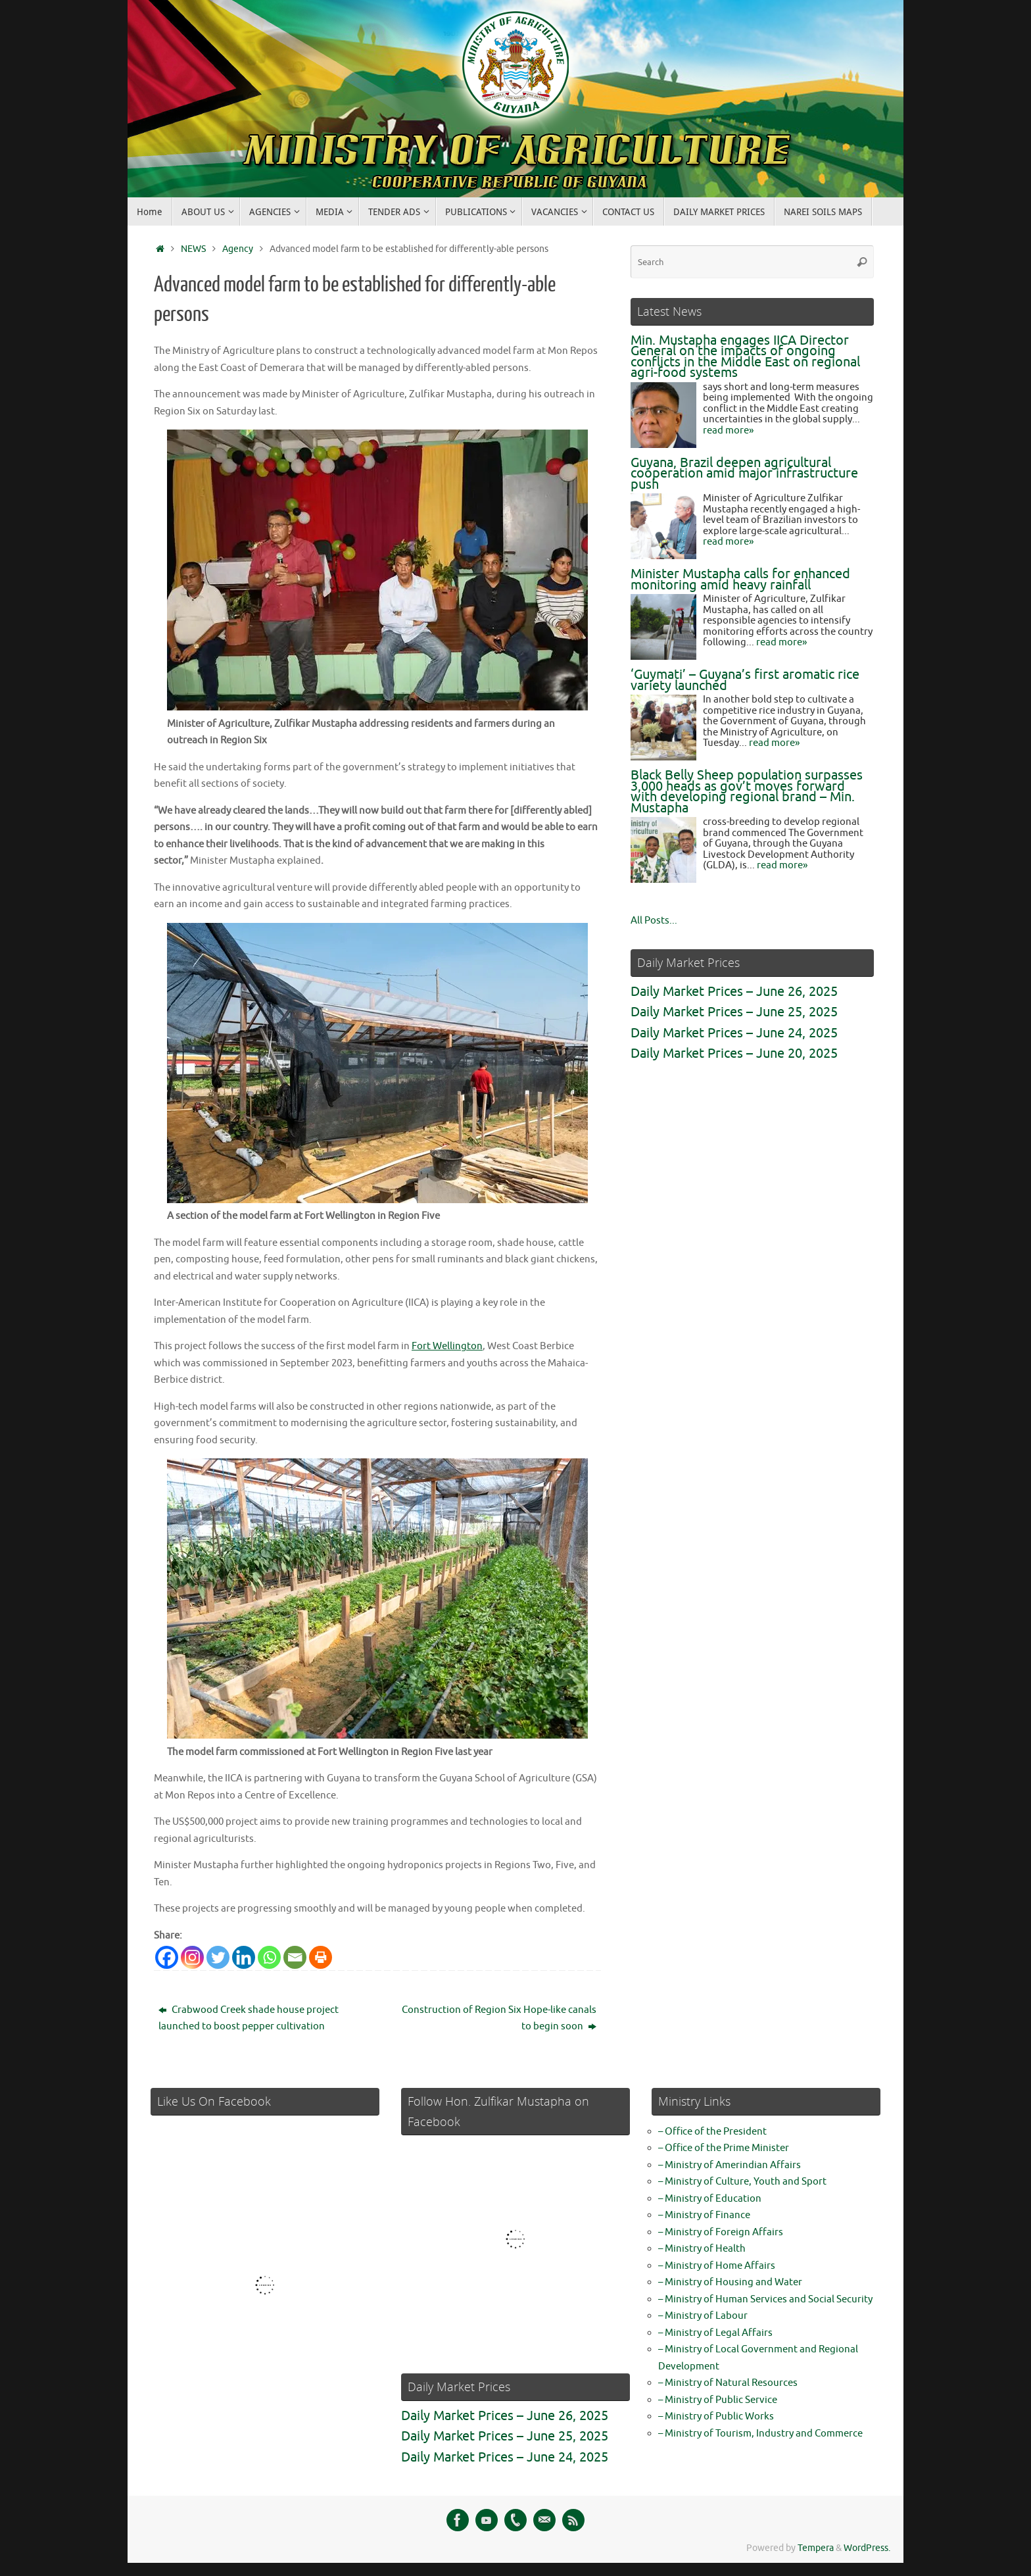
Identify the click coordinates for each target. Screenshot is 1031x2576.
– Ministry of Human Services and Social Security (765, 2299)
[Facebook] (166, 1957)
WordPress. (867, 2548)
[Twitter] (217, 1957)
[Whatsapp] (269, 1957)
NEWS (193, 249)
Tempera (816, 2548)
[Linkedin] (243, 1957)
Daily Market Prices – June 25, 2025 (734, 1012)
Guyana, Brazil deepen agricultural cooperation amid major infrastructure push (744, 474)
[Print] (320, 1957)
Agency (237, 249)
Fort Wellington (447, 1346)
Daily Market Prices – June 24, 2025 (734, 1033)
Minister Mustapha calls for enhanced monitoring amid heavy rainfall (740, 579)
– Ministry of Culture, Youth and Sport (742, 2181)
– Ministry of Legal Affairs (715, 2333)
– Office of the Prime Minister (723, 2148)
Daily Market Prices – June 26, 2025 (734, 991)
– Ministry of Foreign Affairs (720, 2232)
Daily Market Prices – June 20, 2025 (734, 1053)
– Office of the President (712, 2131)
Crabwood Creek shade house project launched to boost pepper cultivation (248, 2018)
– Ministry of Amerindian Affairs (729, 2165)
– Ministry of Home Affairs (716, 2266)
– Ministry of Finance (704, 2215)
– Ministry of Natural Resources (728, 2383)
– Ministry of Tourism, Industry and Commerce (760, 2433)
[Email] (294, 1957)
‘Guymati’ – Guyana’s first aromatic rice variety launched (745, 680)
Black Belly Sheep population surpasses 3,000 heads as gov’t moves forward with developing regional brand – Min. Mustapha (747, 791)
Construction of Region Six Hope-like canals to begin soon (499, 2018)
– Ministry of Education (709, 2198)
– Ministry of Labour (703, 2316)
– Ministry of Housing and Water (730, 2282)
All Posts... (654, 920)
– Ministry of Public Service (717, 2400)
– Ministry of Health (702, 2248)
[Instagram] (192, 1957)
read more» (728, 430)
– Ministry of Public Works (716, 2416)
